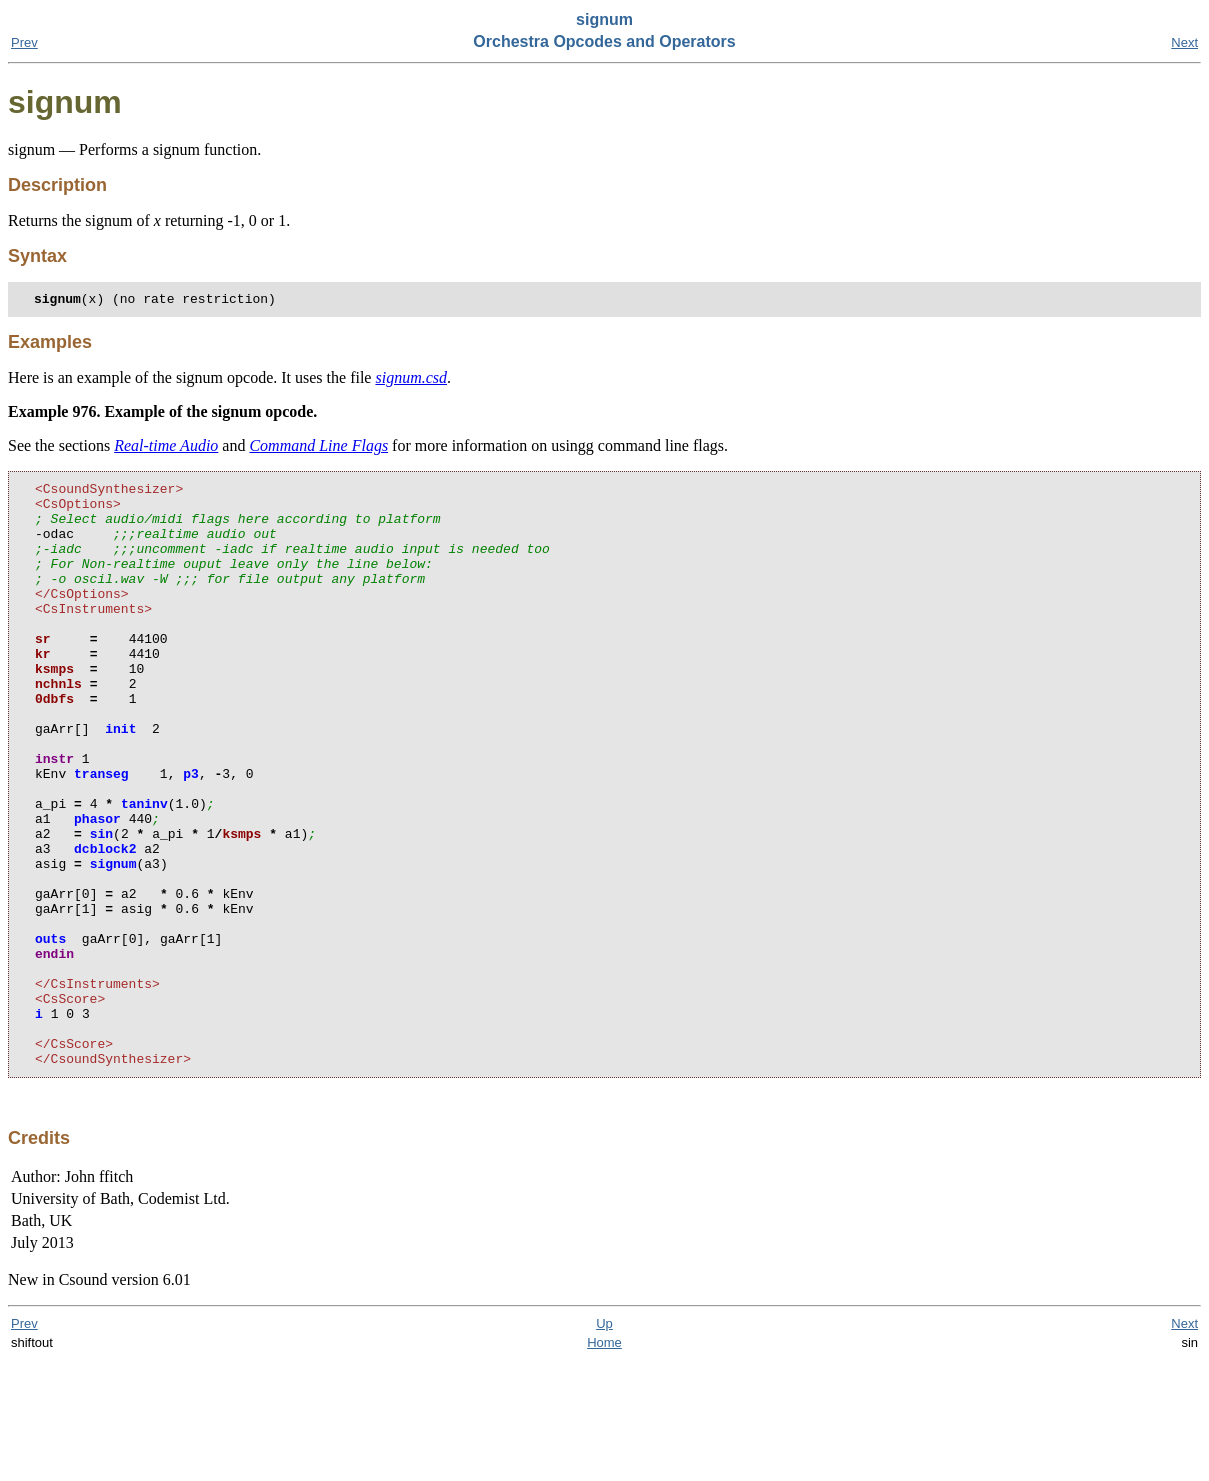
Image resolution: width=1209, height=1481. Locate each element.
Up (604, 1443)
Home (604, 1462)
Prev (24, 42)
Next (1184, 42)
